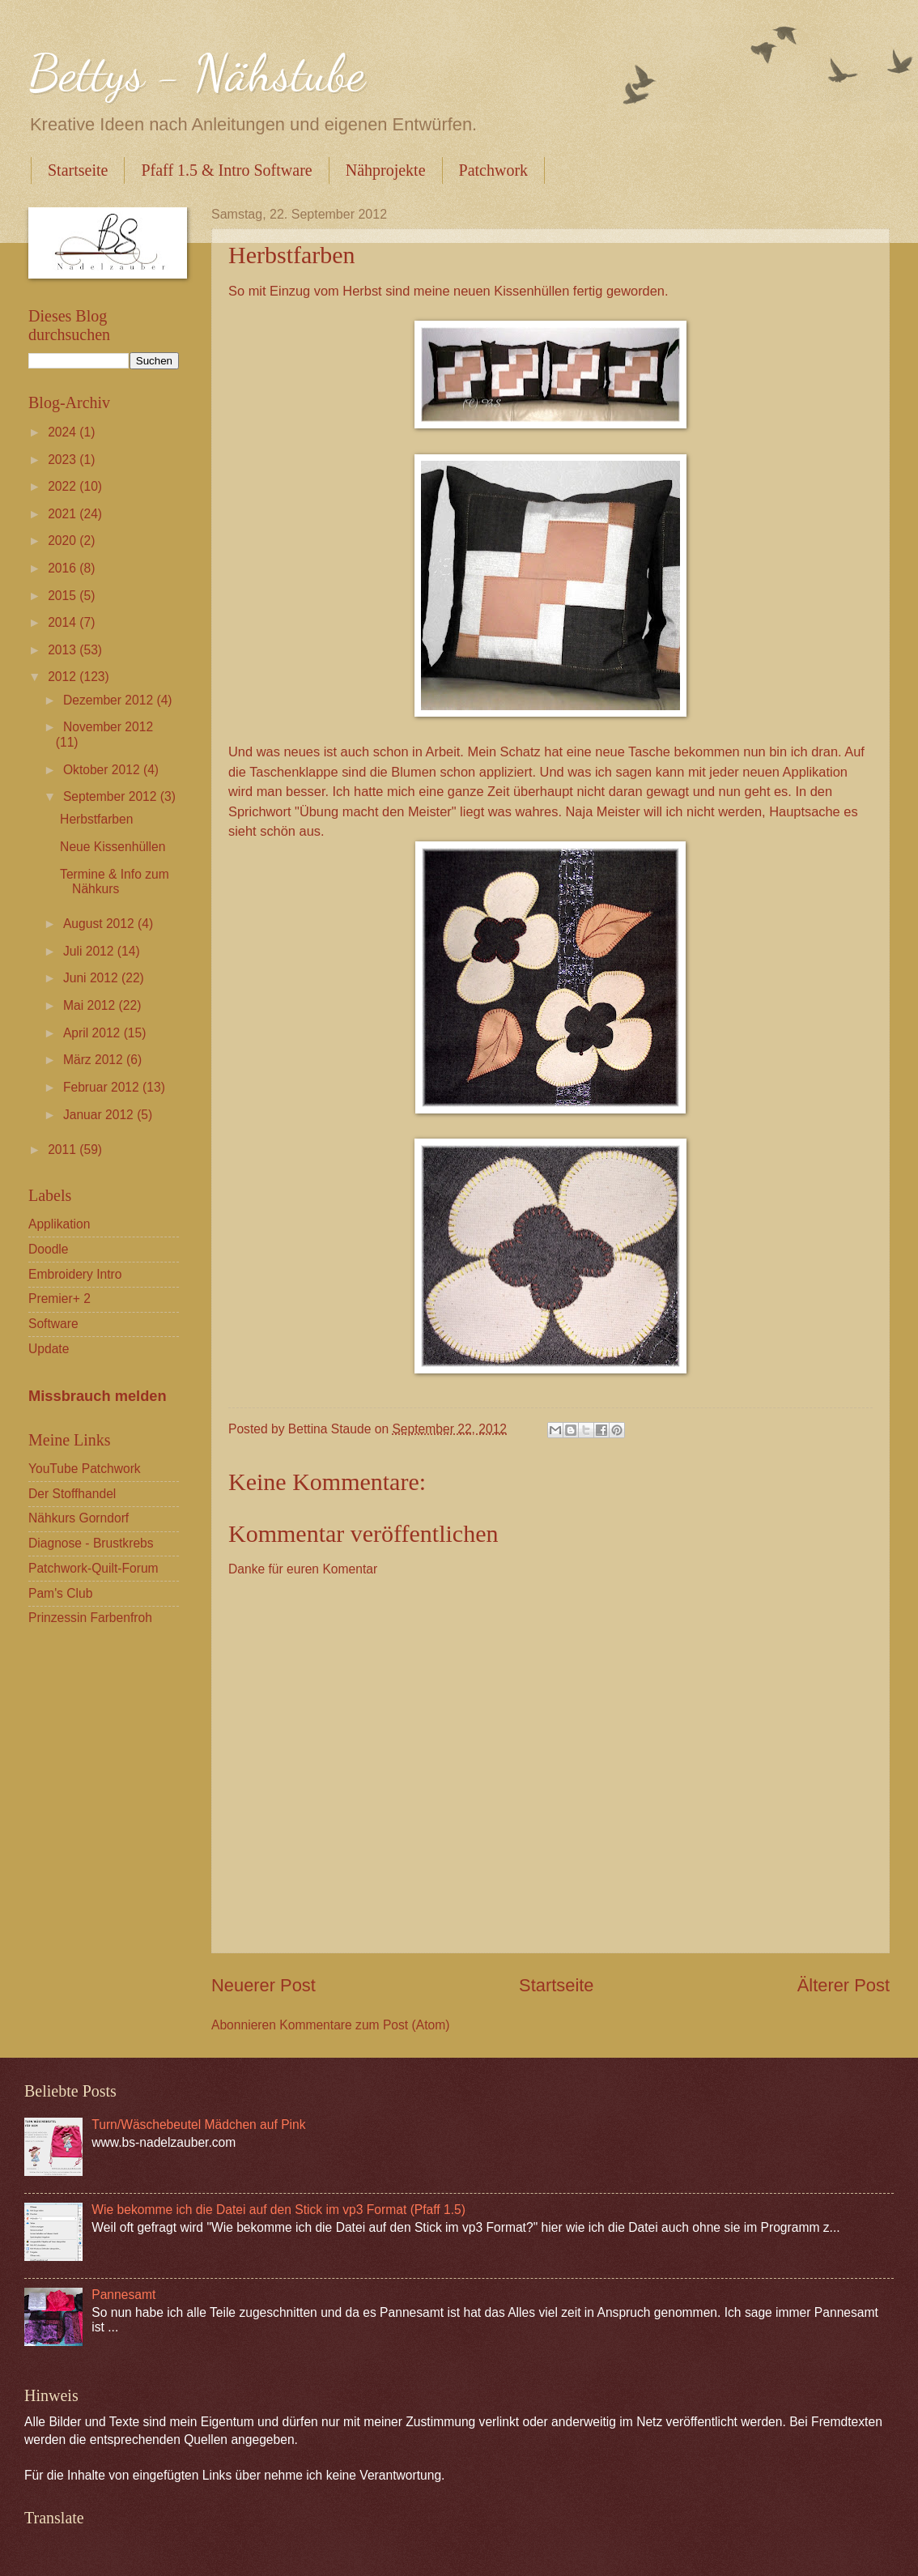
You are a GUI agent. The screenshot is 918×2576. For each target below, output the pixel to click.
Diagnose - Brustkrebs (91, 1543)
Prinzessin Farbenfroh (90, 1617)
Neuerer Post (263, 1985)
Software (53, 1324)
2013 (63, 650)
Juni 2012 (92, 978)
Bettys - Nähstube (196, 73)
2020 (63, 540)
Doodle (48, 1249)
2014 (63, 622)
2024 (63, 432)
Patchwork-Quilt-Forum (93, 1568)
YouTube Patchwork (84, 1468)
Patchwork (494, 170)
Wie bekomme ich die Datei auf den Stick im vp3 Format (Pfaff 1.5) (278, 2209)
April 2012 (93, 1033)
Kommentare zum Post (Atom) (364, 2025)
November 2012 (108, 727)
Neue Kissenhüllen (112, 847)
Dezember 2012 (110, 700)
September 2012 (111, 796)
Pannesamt (123, 2294)
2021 (63, 514)
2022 (63, 486)
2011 (63, 1149)
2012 (63, 676)
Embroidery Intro (75, 1274)
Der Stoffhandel (72, 1494)
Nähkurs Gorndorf (78, 1518)
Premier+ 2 (59, 1298)
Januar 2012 (100, 1115)
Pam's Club (60, 1593)
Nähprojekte (386, 170)
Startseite (78, 170)
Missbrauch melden (97, 1395)
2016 (63, 568)
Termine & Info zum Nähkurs (114, 881)
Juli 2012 (90, 951)
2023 (63, 459)
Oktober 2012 (103, 770)
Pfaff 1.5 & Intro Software (226, 170)
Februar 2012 (102, 1087)
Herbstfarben (96, 819)
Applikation (59, 1224)
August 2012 (100, 923)
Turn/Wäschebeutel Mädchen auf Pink (198, 2124)
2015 (63, 595)
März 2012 (94, 1060)
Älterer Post (843, 1985)
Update (48, 1349)
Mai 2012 (91, 1005)
